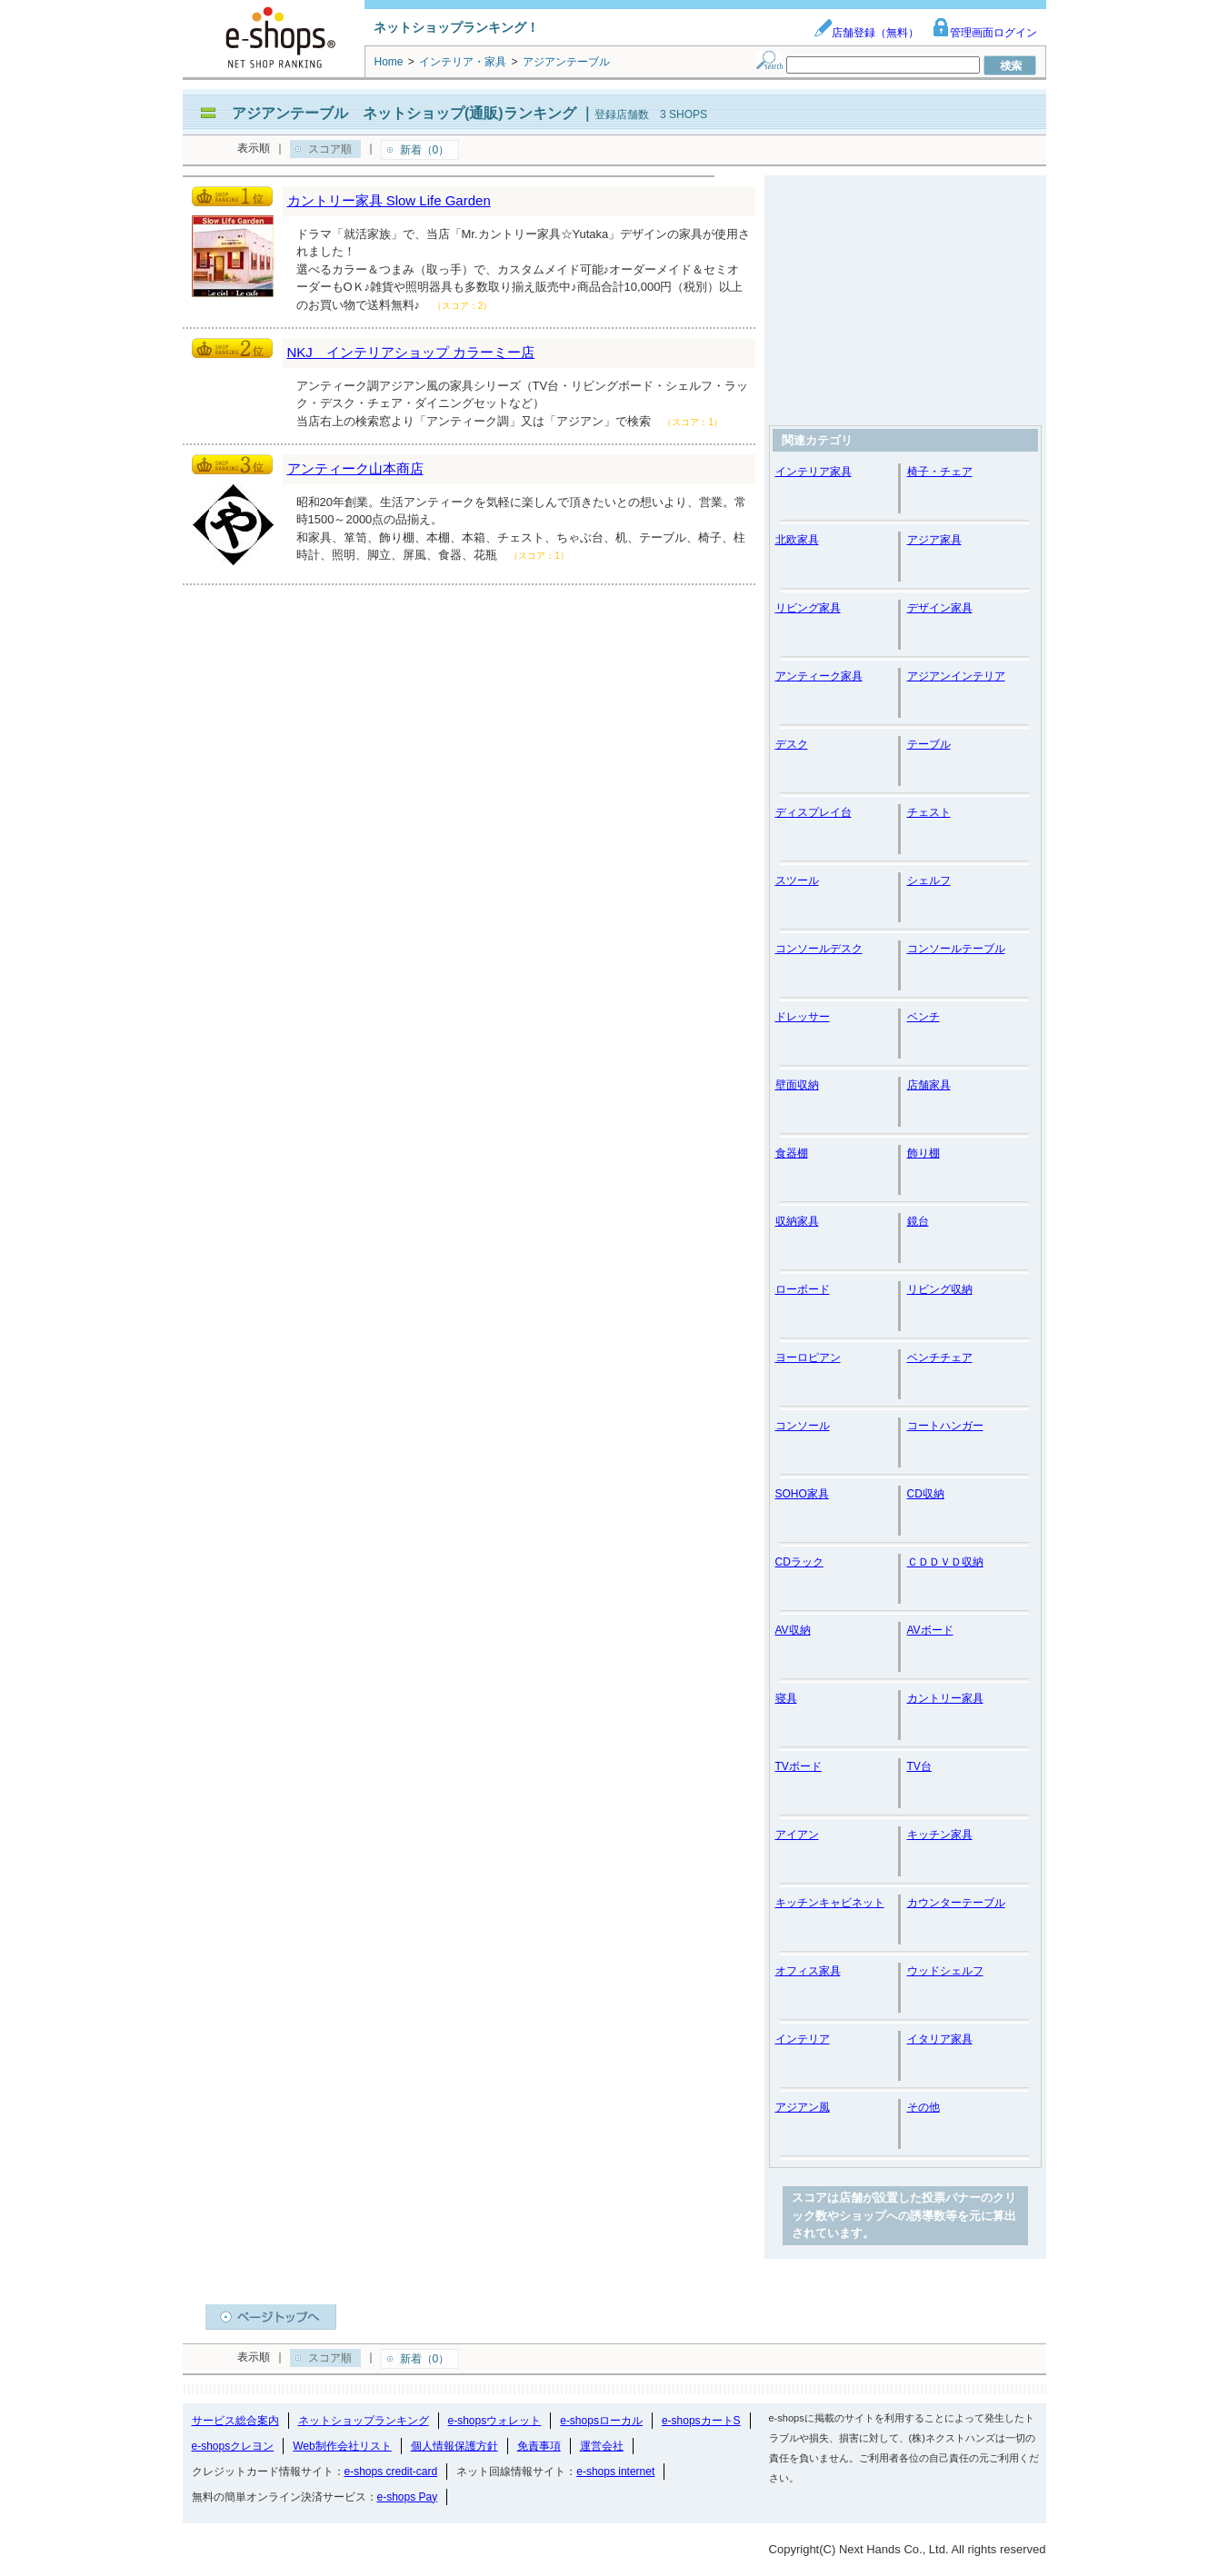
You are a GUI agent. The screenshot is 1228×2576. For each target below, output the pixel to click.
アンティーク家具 (819, 676)
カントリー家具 (945, 1698)
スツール (797, 880)
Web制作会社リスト (342, 2446)
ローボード (802, 1289)
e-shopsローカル (601, 2420)
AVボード (930, 1630)
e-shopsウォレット (495, 2420)
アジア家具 (934, 539)
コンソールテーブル (956, 948)
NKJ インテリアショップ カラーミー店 (411, 352)
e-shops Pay (407, 2497)
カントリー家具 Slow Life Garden (389, 200)
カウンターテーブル (956, 1902)
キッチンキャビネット (829, 1902)
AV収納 (793, 1630)
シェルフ (929, 880)
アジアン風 (802, 2107)
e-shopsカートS (701, 2420)
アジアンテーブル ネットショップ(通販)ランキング (404, 113)
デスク (791, 744)
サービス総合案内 (235, 2420)
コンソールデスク (819, 948)
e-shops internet (615, 2471)
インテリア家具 (813, 471)
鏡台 (918, 1221)
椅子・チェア (940, 471)
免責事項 (539, 2446)
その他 (923, 2107)
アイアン (797, 1834)
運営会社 (602, 2446)
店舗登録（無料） (866, 32)
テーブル (929, 744)
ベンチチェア (940, 1357)
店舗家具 (929, 1085)
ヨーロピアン (808, 1357)
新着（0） (425, 150)
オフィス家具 (808, 1970)
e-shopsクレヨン (233, 2446)
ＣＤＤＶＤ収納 (945, 1562)
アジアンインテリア (956, 676)
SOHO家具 (802, 1493)
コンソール (802, 1425)
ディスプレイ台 (813, 812)
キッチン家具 (940, 1834)
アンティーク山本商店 (355, 468)
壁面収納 (797, 1085)
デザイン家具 (940, 608)
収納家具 (797, 1221)
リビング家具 (808, 608)
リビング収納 (940, 1289)
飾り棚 (923, 1153)
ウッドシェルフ (945, 1970)
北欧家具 (797, 539)
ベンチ (923, 1016)
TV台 (919, 1766)
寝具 (786, 1698)
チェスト (929, 812)
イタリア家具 (940, 2039)
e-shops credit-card (391, 2471)
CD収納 (925, 1493)
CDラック (799, 1562)
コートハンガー (945, 1425)
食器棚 (791, 1153)
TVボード (798, 1766)
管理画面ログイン (984, 32)
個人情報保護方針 (454, 2446)
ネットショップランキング (363, 2420)
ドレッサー (802, 1016)
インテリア (802, 2039)
